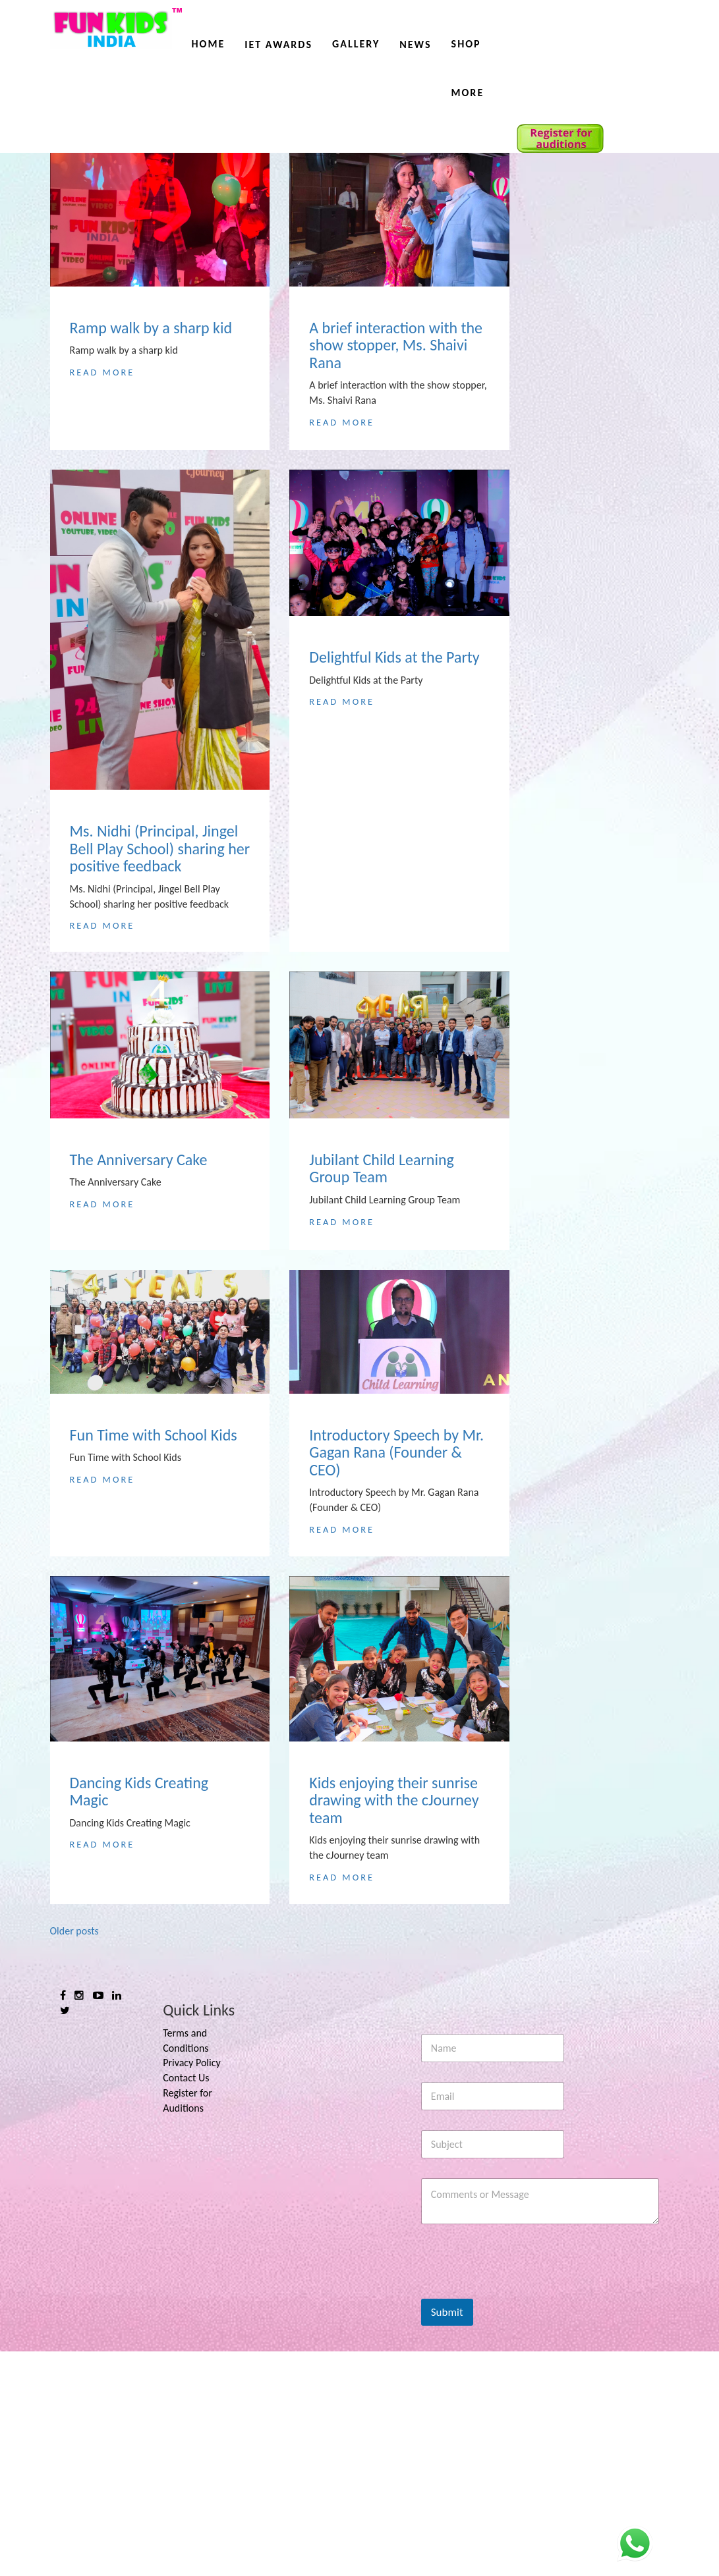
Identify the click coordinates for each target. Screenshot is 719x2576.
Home (208, 44)
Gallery (356, 44)
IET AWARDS (278, 44)
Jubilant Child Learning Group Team (381, 1169)
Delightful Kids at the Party (394, 657)
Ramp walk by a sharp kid (151, 327)
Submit (447, 2537)
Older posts (74, 2155)
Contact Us (186, 2302)
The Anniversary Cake (139, 1160)
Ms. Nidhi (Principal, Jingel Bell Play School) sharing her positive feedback (160, 848)
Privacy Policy (192, 2287)
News (415, 44)
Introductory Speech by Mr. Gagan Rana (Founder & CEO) (396, 1525)
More (467, 92)
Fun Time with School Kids (153, 1508)
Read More (102, 372)
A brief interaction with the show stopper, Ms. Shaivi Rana (395, 345)
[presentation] (521, 2514)
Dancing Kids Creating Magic (139, 1960)
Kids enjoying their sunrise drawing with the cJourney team (393, 1969)
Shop (466, 44)
